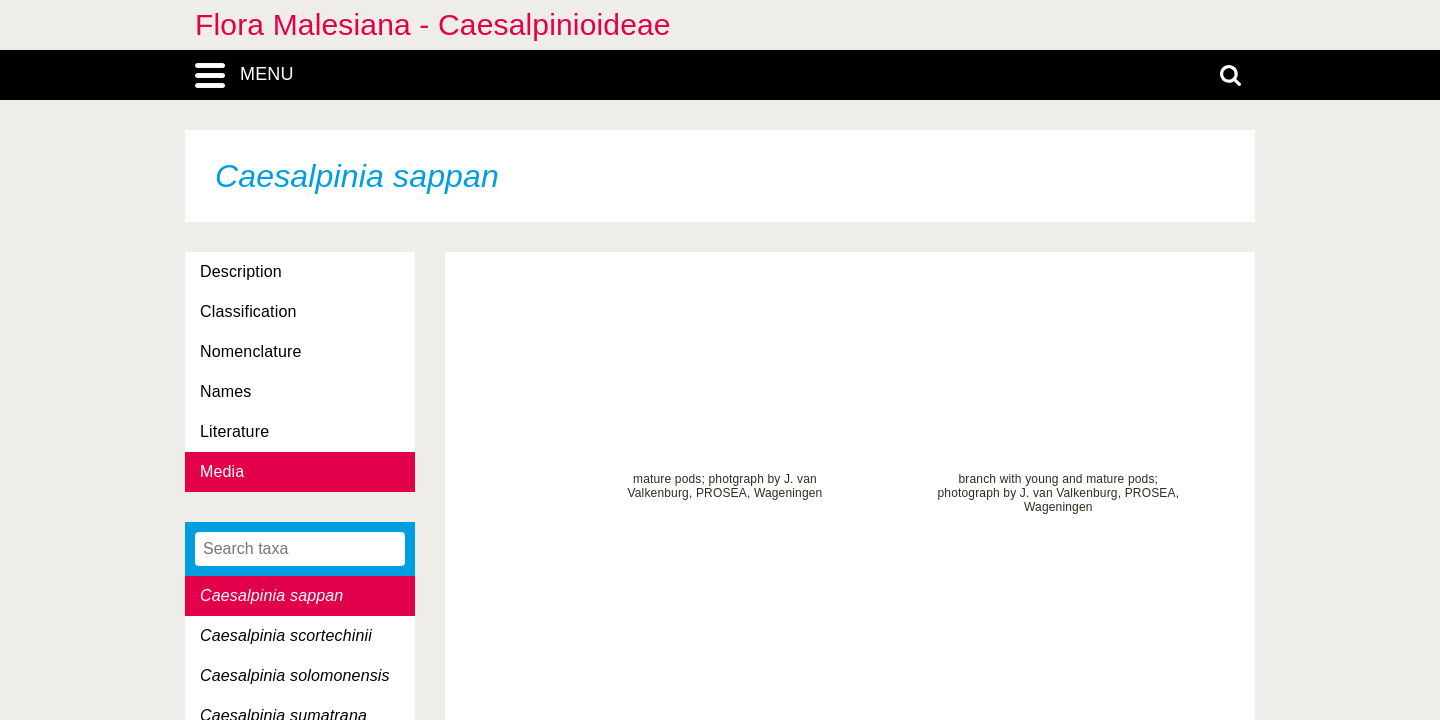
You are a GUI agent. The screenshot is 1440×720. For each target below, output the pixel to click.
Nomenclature (251, 351)
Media (222, 471)
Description (241, 271)
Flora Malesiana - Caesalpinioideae (433, 24)
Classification (248, 311)
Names (225, 391)
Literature (234, 431)
